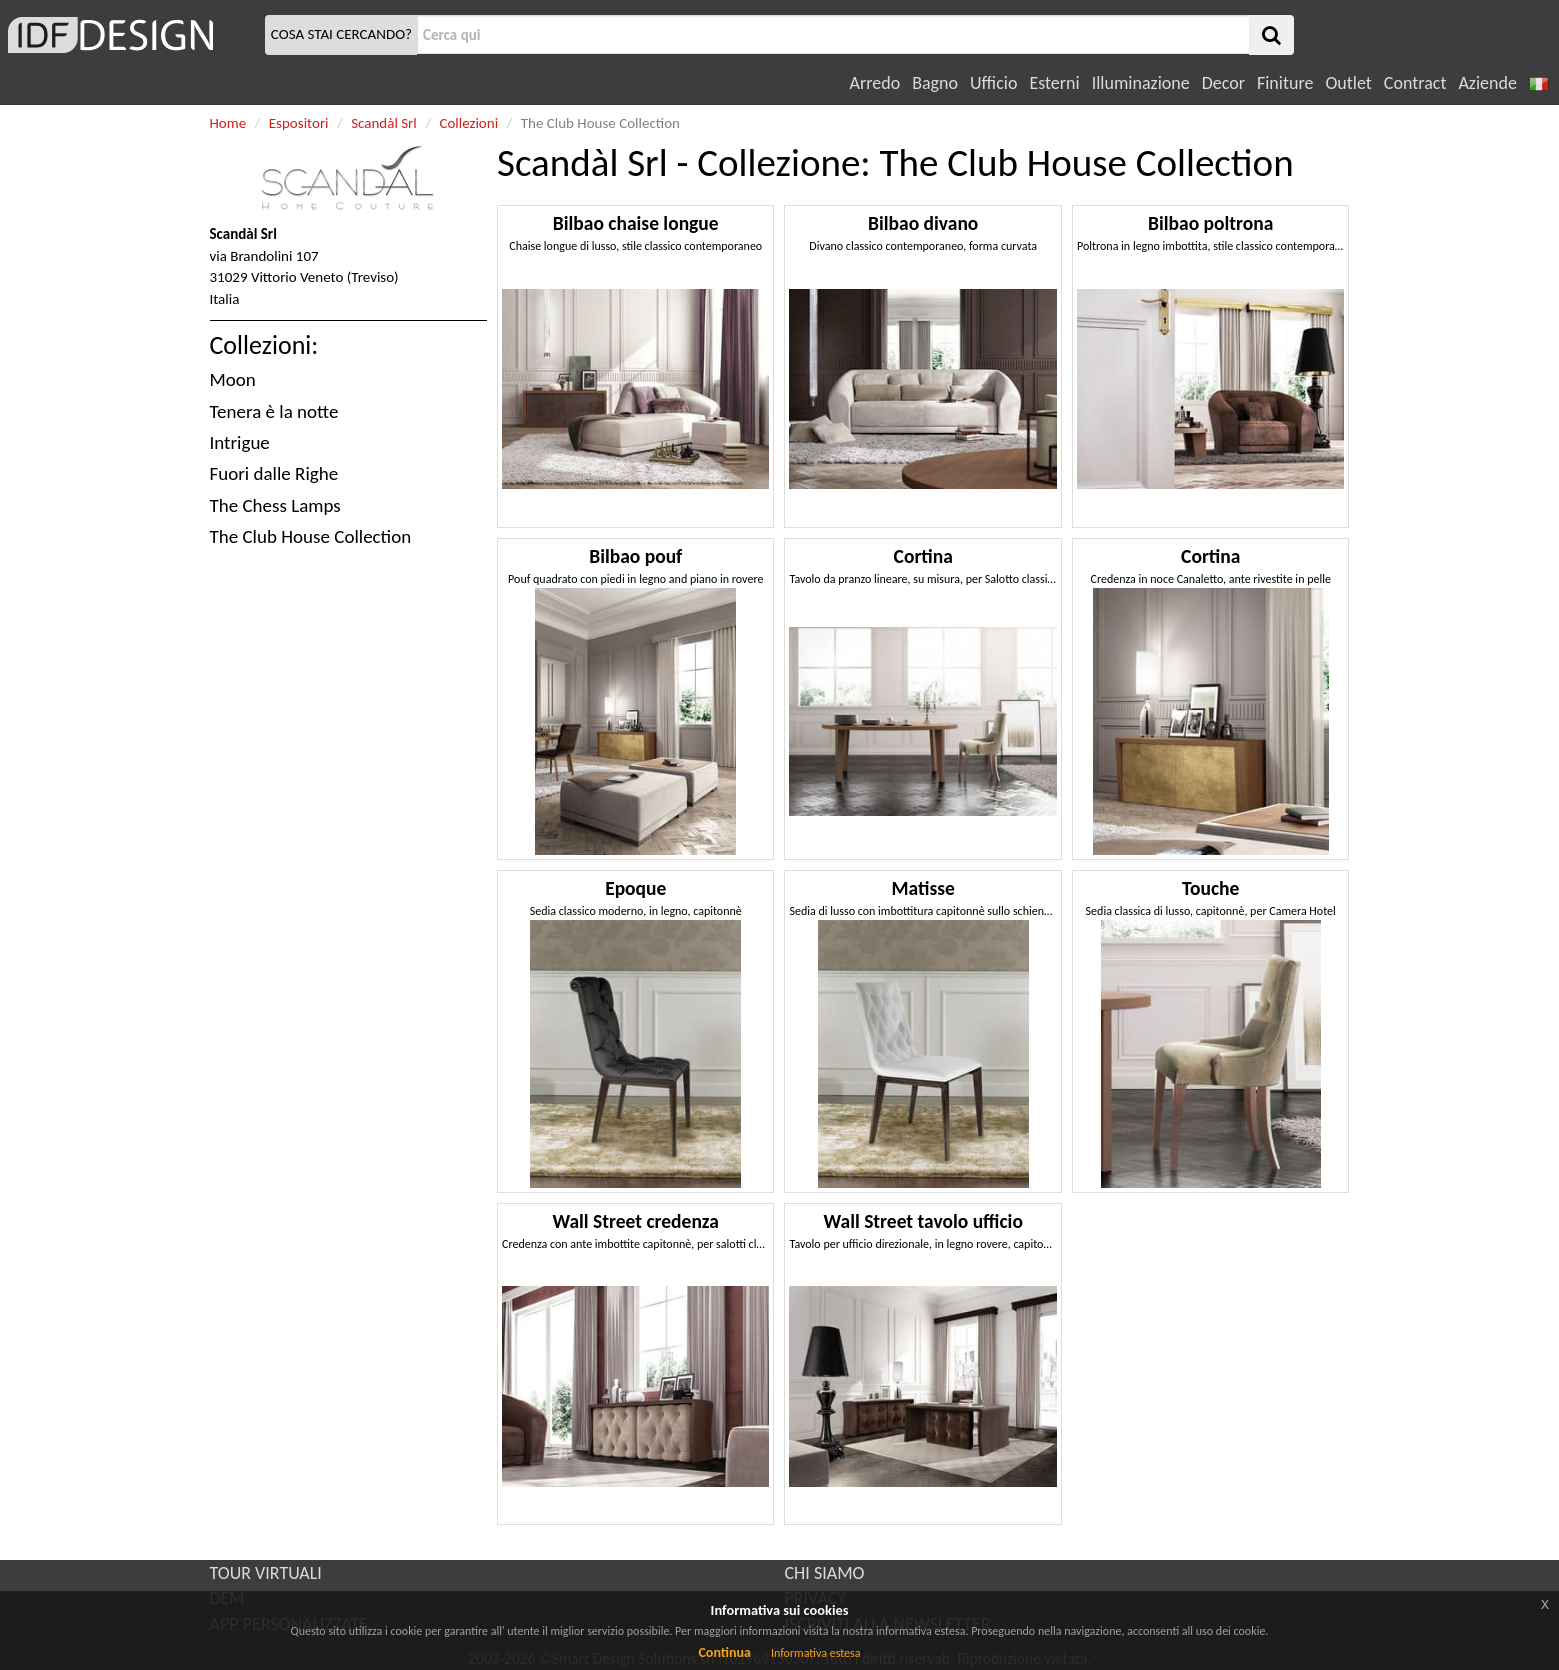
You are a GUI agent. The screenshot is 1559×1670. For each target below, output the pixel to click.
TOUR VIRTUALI (266, 1573)
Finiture (1285, 83)
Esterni (1054, 83)
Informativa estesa (816, 1653)
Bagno (935, 83)
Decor (1223, 83)
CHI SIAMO (825, 1573)
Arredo (875, 83)
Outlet (1348, 83)
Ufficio (993, 83)
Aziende (1487, 83)
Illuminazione (1141, 83)
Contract (1415, 83)
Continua (724, 1652)
